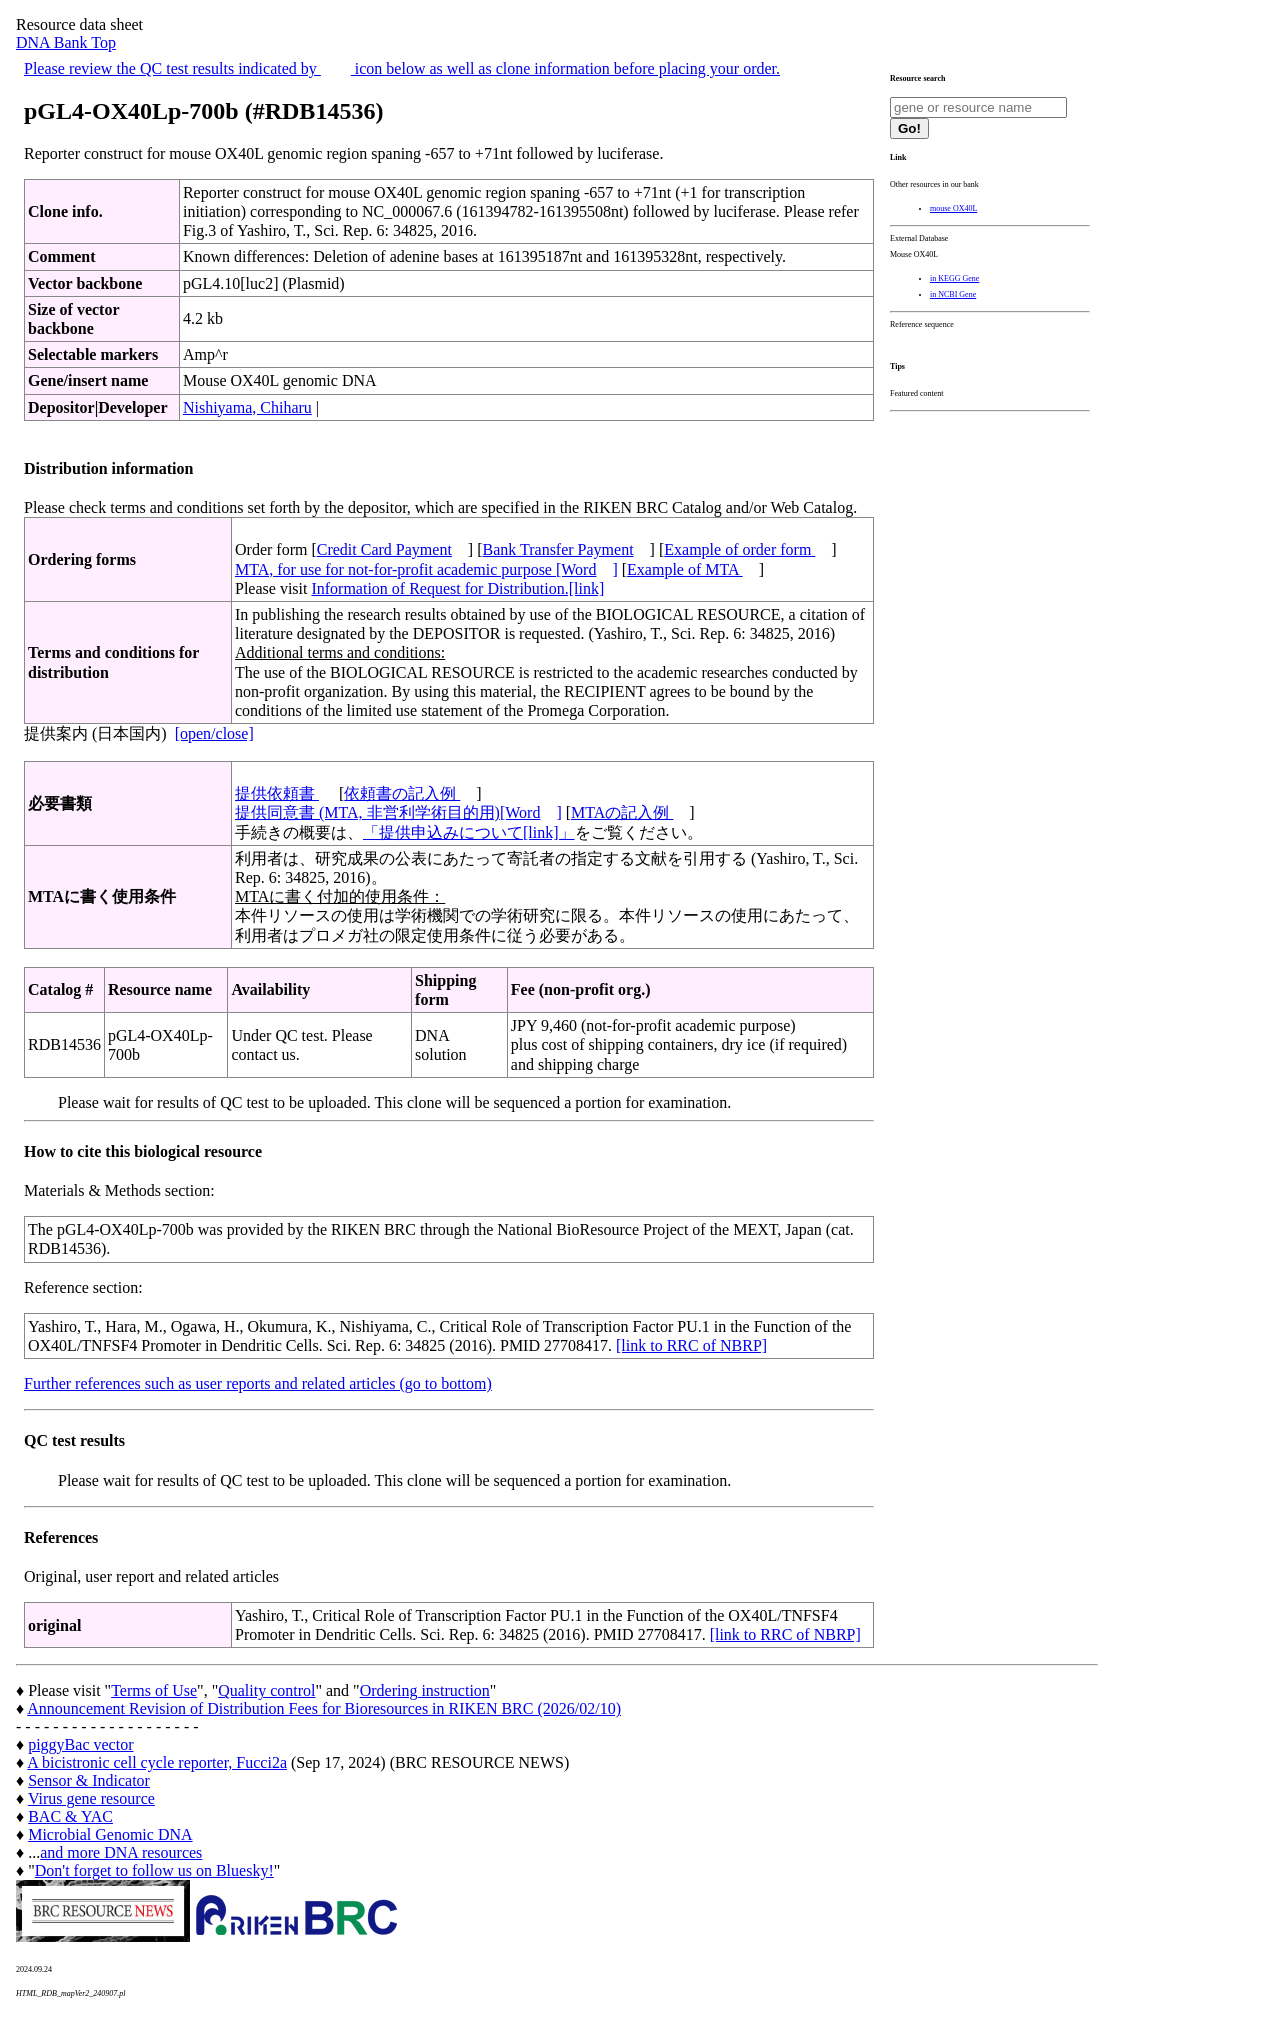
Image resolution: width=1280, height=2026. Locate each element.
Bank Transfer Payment (558, 549)
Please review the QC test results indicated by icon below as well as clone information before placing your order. (402, 68)
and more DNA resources (121, 1852)
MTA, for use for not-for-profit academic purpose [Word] (426, 569)
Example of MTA (685, 569)
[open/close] (214, 733)
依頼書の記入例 (402, 793)
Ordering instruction (425, 1690)
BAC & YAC (70, 1816)
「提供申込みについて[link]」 (469, 832)
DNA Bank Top (66, 42)
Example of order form (739, 549)
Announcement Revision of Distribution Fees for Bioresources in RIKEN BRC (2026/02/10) (324, 1708)
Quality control (266, 1690)
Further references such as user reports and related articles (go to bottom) (258, 1383)
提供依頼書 (277, 793)
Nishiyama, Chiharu (247, 407)
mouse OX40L (953, 208)
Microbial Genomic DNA (110, 1834)
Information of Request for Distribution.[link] (457, 588)
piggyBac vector (80, 1744)
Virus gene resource (91, 1798)
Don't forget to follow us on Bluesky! (154, 1870)
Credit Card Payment (384, 549)
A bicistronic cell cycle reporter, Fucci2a (157, 1762)
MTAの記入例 (622, 812)
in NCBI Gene (953, 294)
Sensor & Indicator (89, 1780)
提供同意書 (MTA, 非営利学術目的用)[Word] (398, 812)
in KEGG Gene (954, 278)
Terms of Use (154, 1690)
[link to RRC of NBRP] (691, 1345)
